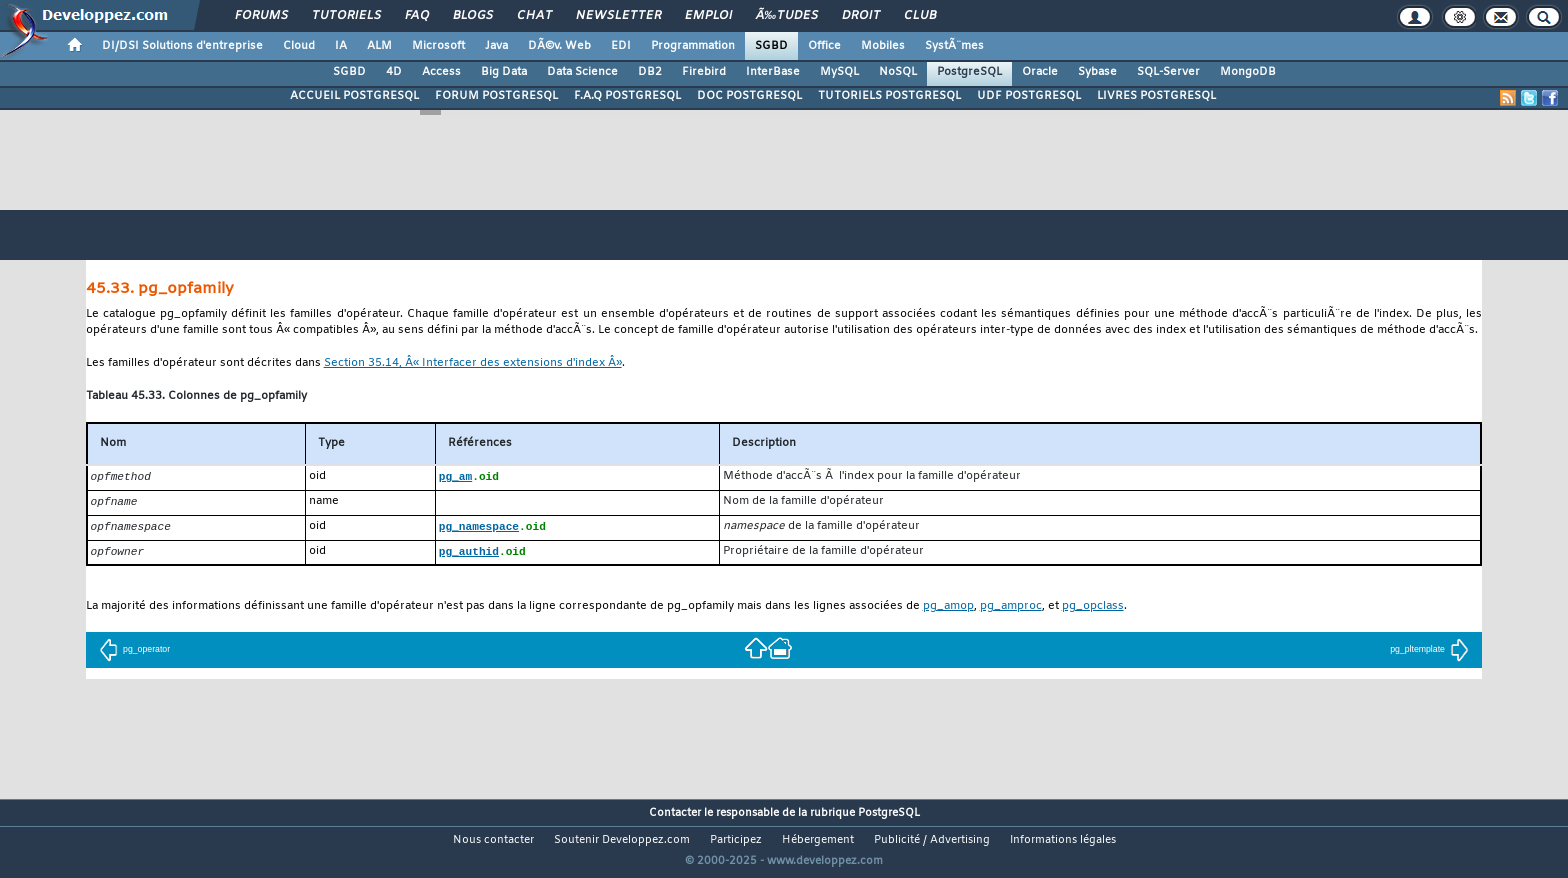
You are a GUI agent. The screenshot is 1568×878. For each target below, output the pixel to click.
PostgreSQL (969, 72)
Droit (861, 16)
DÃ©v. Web (559, 46)
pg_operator (134, 653)
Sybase (1097, 72)
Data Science (582, 72)
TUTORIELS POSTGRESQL (889, 96)
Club (920, 16)
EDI (621, 46)
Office (824, 46)
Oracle (1040, 72)
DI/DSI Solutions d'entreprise (182, 46)
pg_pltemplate (1429, 653)
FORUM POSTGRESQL (496, 96)
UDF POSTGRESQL (1029, 96)
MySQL (839, 72)
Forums (261, 16)
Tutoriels (346, 16)
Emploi (708, 16)
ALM (379, 46)
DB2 (650, 72)
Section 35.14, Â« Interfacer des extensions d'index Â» (473, 363)
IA (341, 46)
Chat (534, 16)
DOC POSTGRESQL (749, 96)
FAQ (417, 16)
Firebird (704, 72)
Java (496, 46)
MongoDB (1248, 72)
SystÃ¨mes (954, 46)
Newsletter (618, 16)
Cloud (299, 46)
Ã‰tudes (787, 16)
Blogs (473, 16)
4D (394, 72)
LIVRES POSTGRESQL (1156, 96)
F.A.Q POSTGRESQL (627, 96)
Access (441, 72)
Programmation (693, 46)
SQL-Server (1168, 72)
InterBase (773, 72)
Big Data (504, 72)
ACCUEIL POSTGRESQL (354, 96)
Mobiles (883, 46)
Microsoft (438, 46)
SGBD (771, 46)
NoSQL (898, 72)
